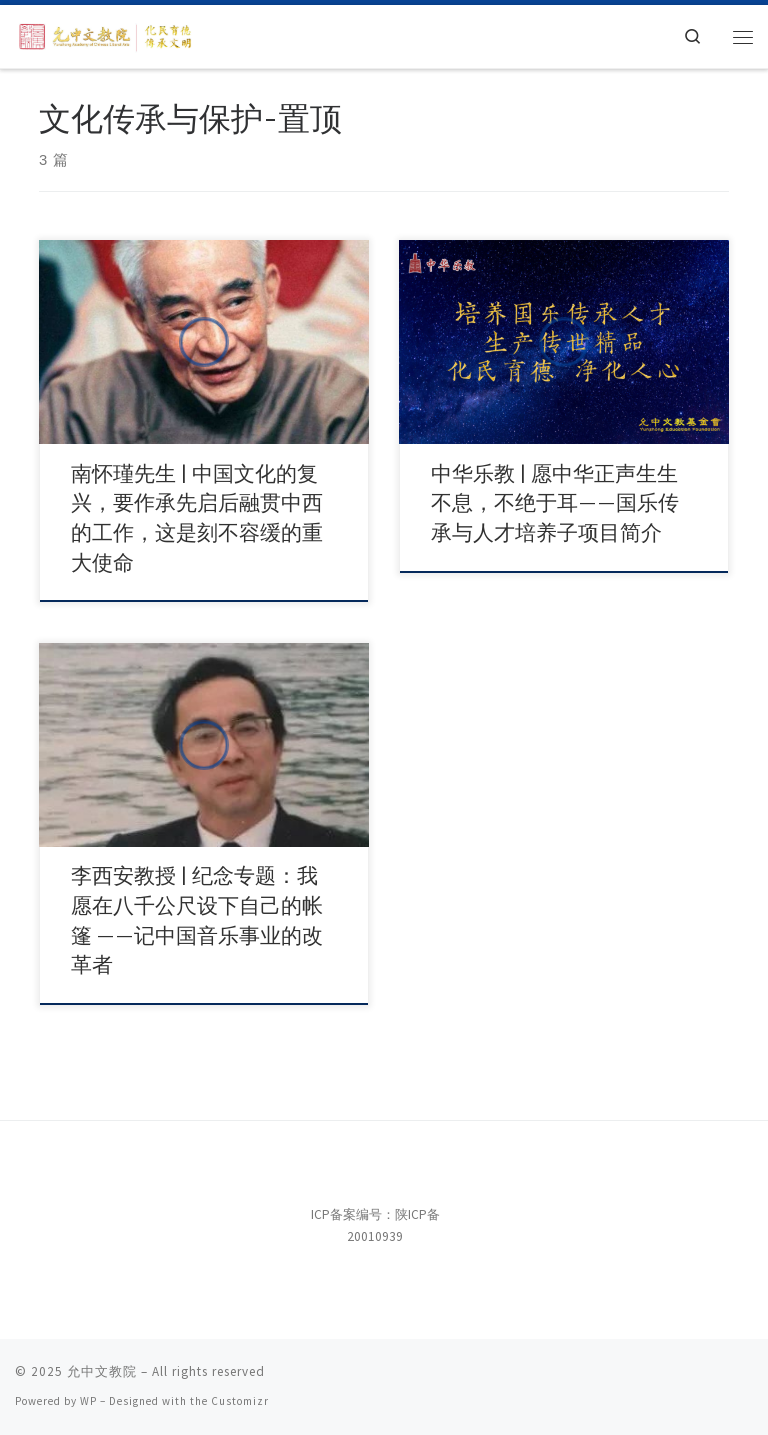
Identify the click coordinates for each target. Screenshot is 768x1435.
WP (88, 1401)
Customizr (240, 1401)
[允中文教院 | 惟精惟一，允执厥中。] (107, 34)
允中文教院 (102, 1371)
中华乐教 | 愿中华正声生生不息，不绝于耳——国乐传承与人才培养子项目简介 (555, 503)
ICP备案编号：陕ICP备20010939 (375, 1225)
